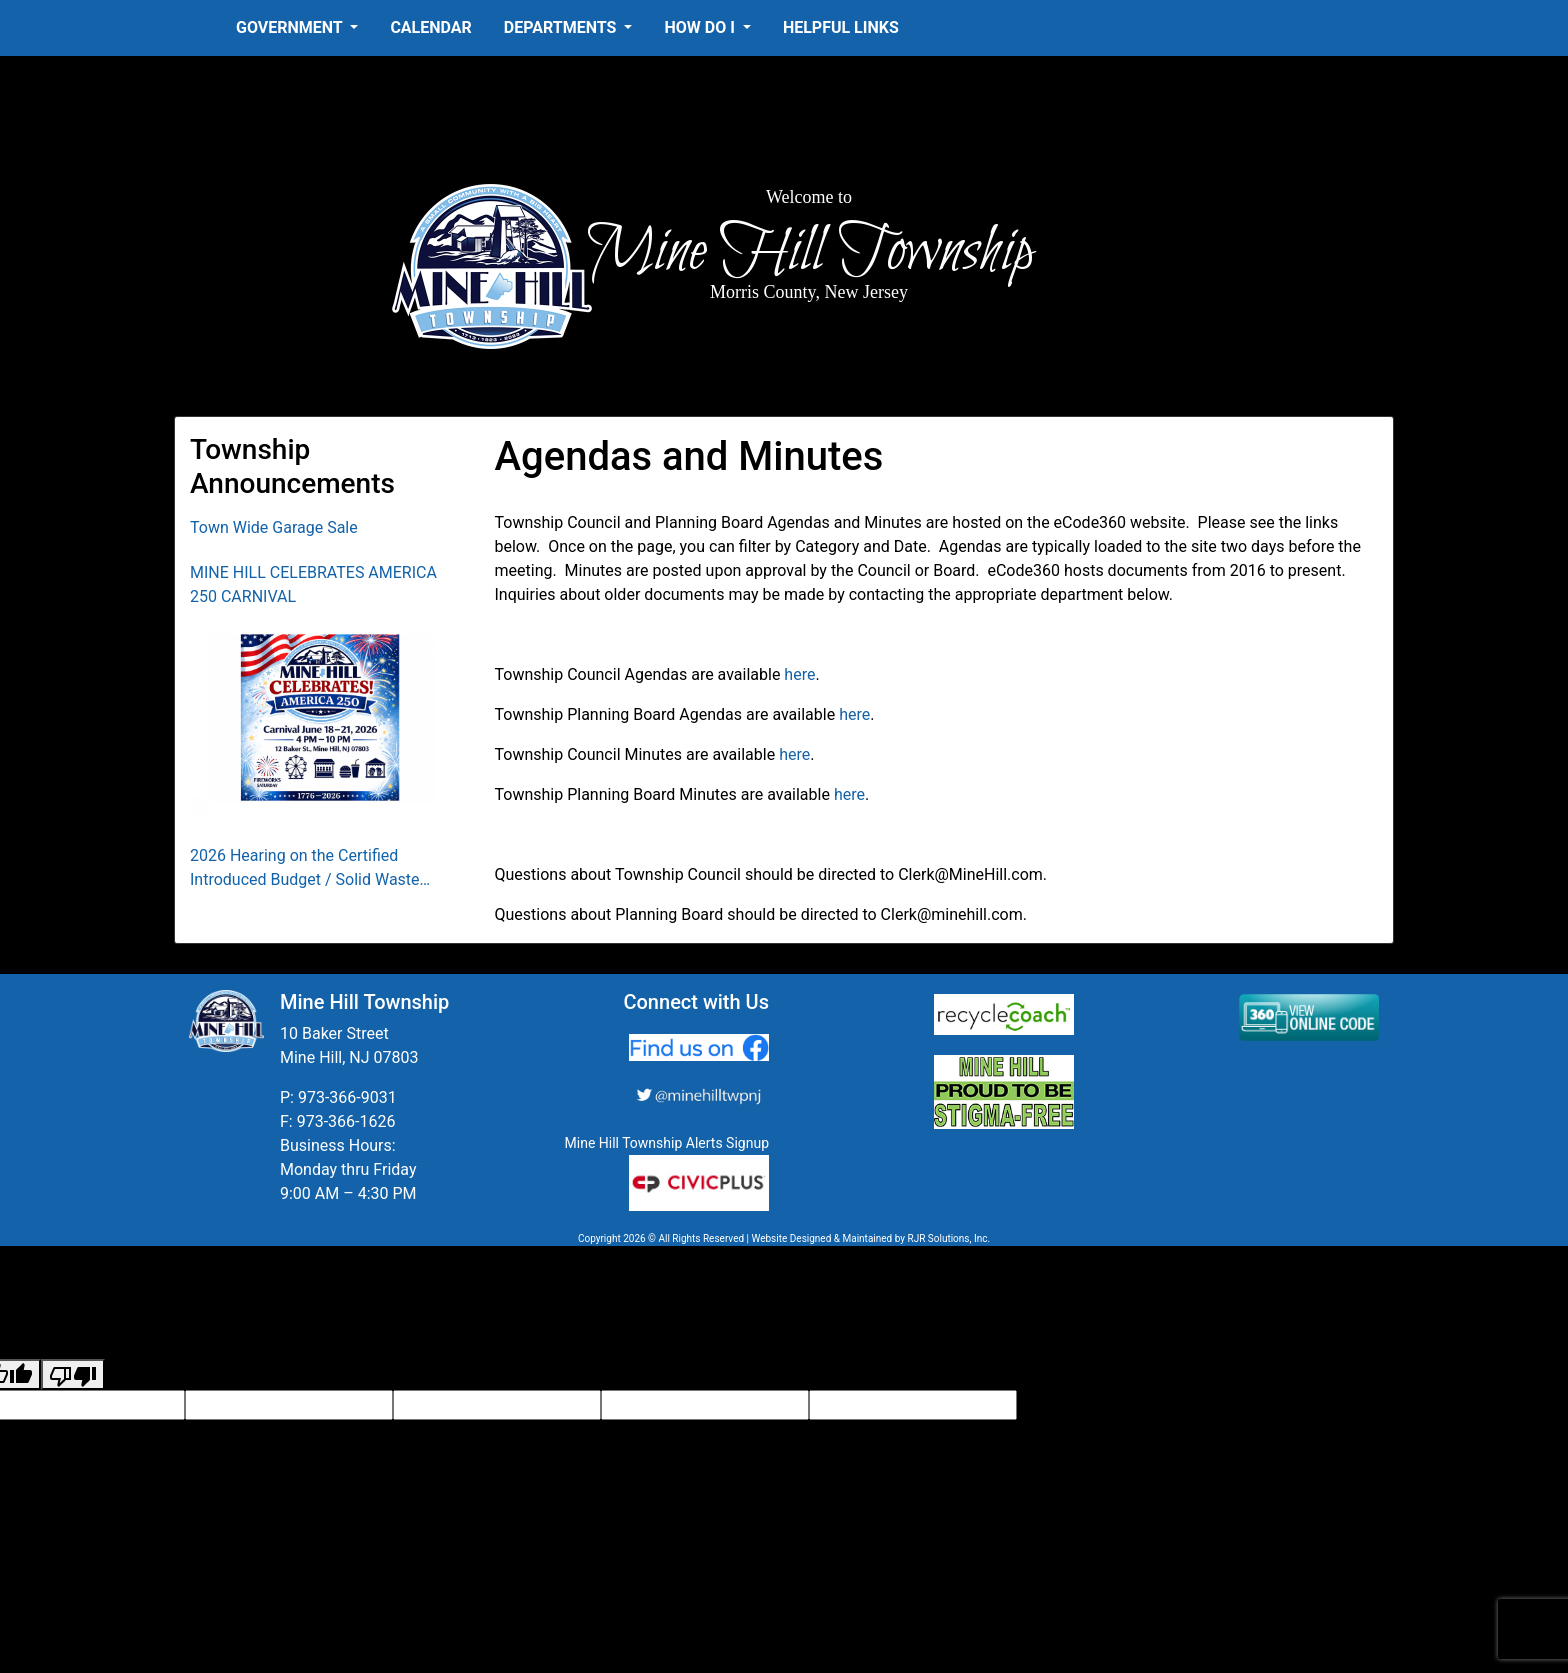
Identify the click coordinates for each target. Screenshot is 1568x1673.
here (799, 674)
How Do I (701, 27)
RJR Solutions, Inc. (948, 1238)
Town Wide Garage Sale (274, 527)
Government (291, 27)
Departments (562, 27)
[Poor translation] (73, 1374)
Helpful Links (841, 27)
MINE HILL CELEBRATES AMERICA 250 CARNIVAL (313, 584)
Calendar (430, 27)
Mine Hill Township (809, 252)
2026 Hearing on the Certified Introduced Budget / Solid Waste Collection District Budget (305, 869)
